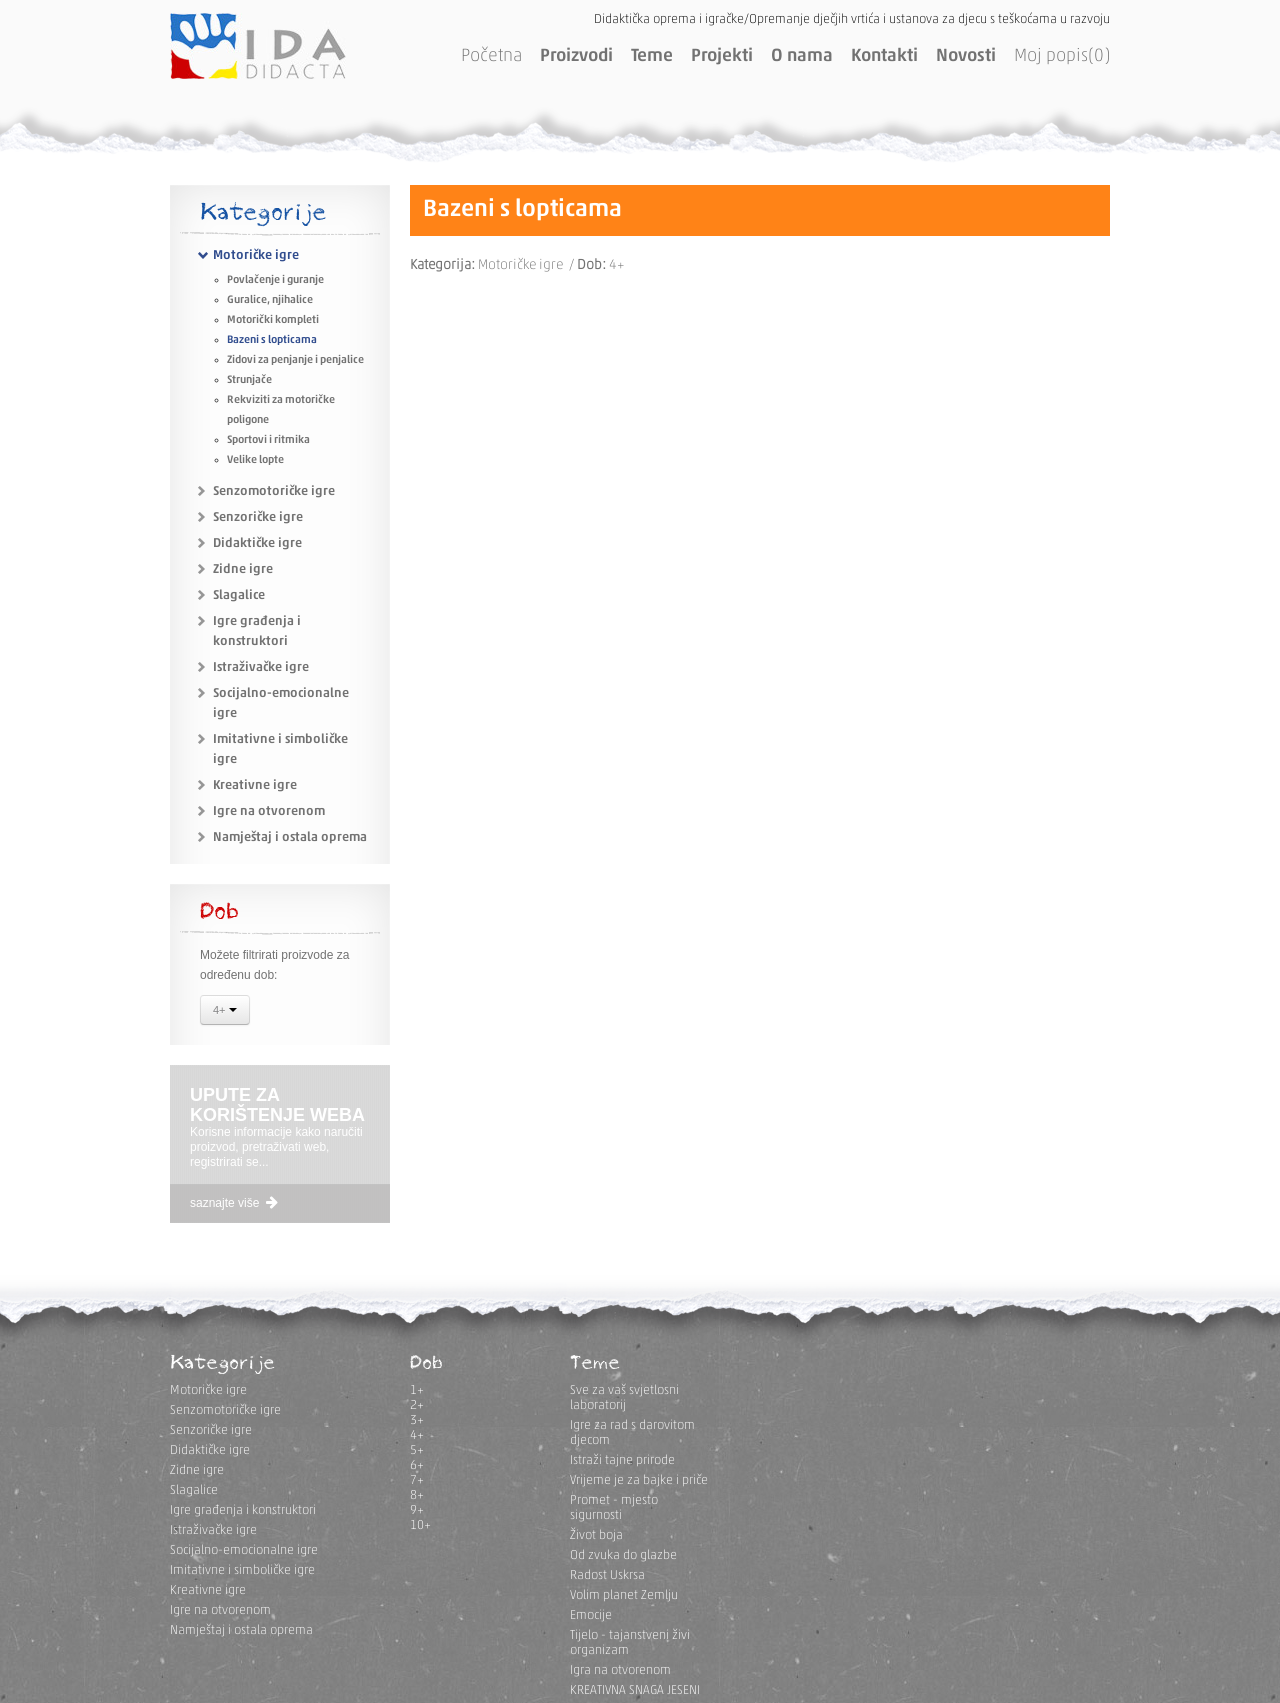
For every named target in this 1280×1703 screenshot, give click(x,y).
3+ (417, 1420)
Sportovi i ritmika (268, 440)
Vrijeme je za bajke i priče (639, 1480)
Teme (652, 56)
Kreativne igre (255, 785)
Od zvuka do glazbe (623, 1555)
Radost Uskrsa (607, 1575)
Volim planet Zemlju (624, 1595)
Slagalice (239, 595)
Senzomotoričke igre (274, 491)
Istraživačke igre (261, 667)
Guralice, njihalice (270, 300)
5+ (417, 1450)
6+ (417, 1465)
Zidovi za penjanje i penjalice (295, 360)
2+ (417, 1405)
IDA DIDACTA (258, 46)
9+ (417, 1510)
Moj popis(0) (1062, 56)
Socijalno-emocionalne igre (244, 1550)
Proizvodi (576, 56)
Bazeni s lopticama (272, 340)
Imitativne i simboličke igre (242, 1570)
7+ (417, 1480)
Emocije (591, 1615)
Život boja (596, 1535)
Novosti (966, 56)
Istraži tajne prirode (622, 1460)
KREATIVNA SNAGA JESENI (635, 1690)
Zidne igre (243, 569)
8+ (417, 1495)
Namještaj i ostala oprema (290, 837)
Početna (491, 56)
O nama (802, 56)
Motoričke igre (256, 255)
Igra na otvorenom (620, 1670)
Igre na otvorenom (269, 811)
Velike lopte (255, 460)
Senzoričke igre (258, 517)
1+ (417, 1390)
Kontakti (884, 56)
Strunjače (249, 380)
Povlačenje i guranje (275, 280)
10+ (420, 1525)
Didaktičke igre (257, 543)
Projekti (722, 56)
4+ (225, 1012)
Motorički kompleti (273, 320)
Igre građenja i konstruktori (243, 1510)
